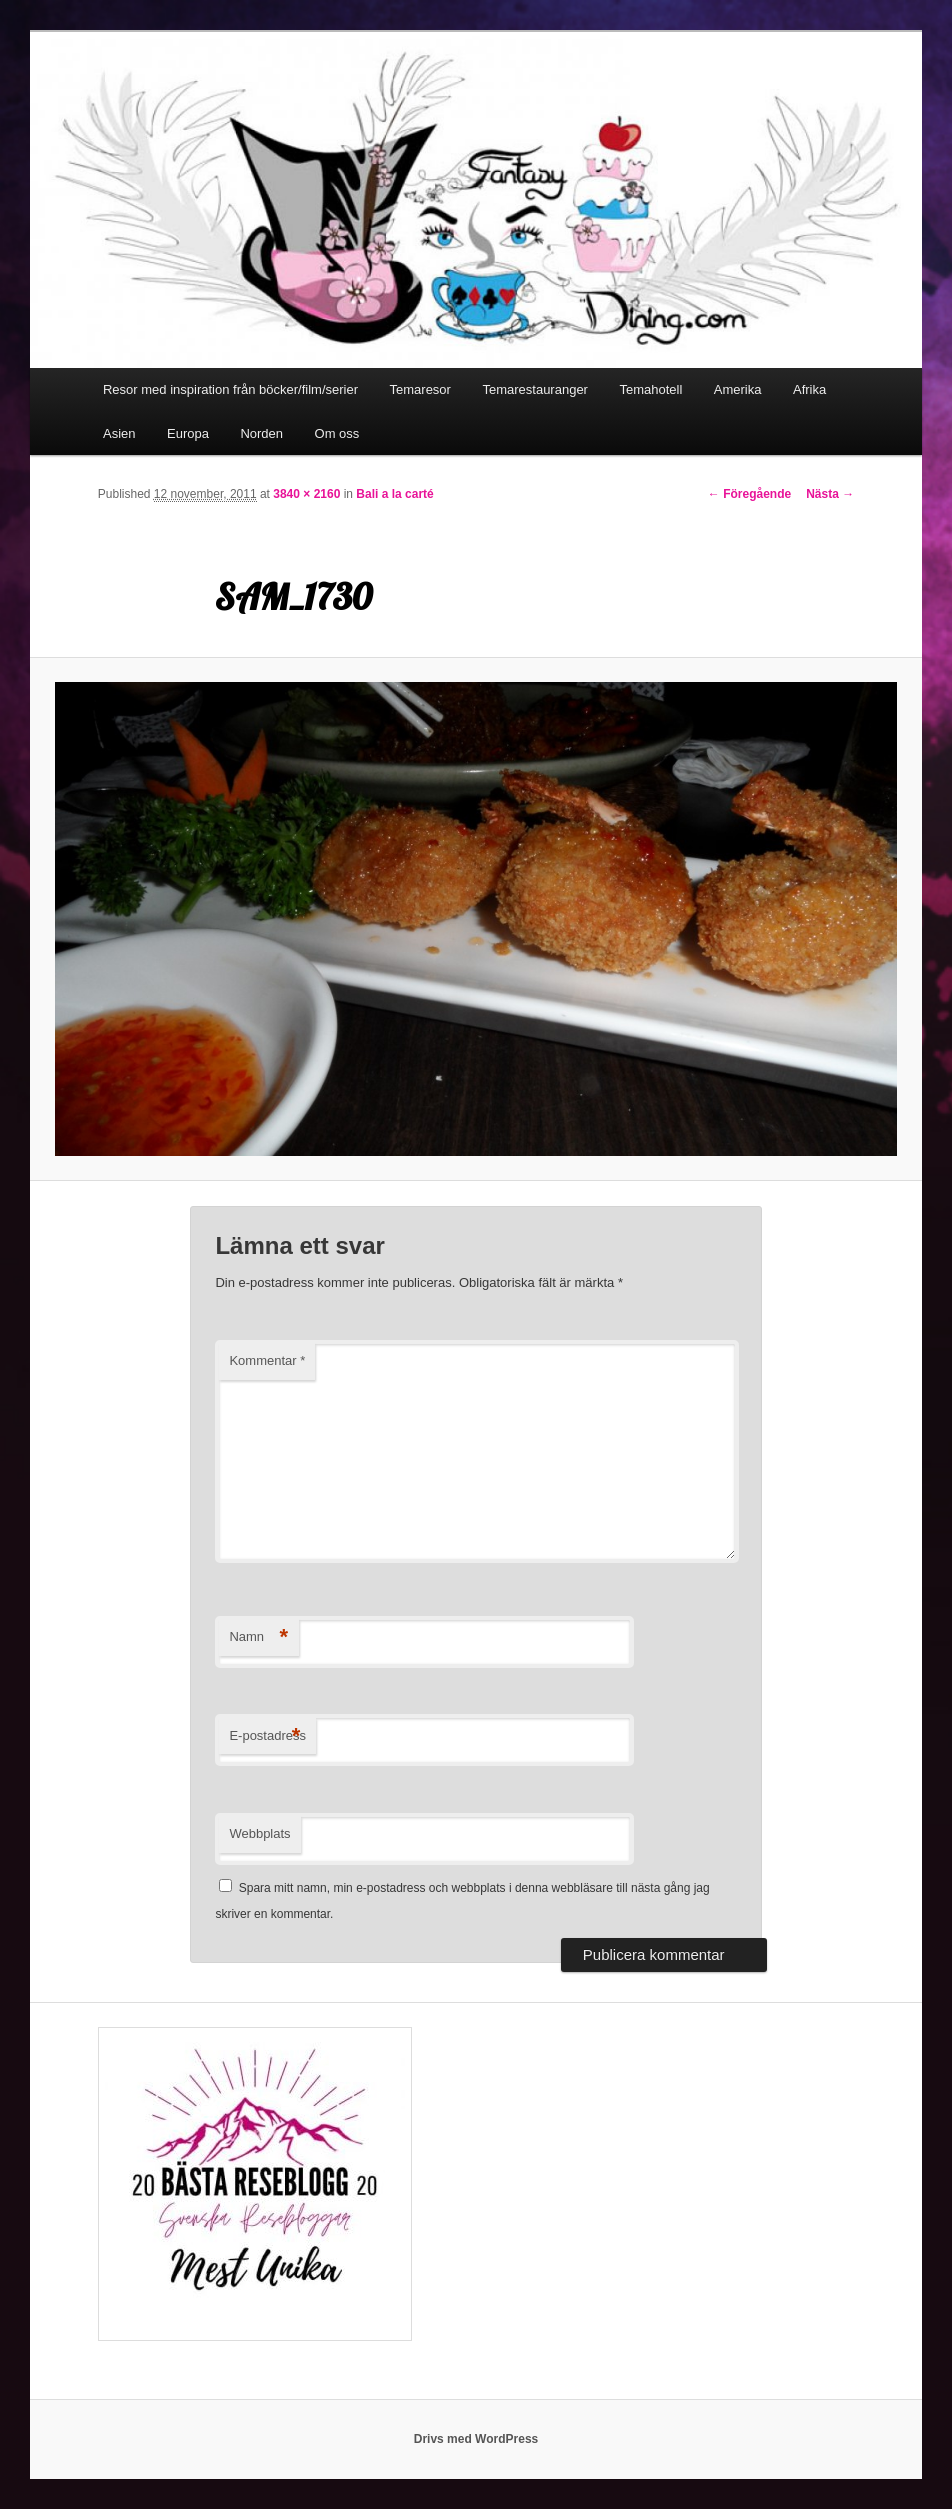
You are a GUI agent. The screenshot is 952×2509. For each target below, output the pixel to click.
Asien (119, 433)
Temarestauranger (535, 389)
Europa (188, 433)
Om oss (337, 433)
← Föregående (749, 494)
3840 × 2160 (306, 494)
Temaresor (420, 389)
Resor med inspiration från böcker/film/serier (230, 389)
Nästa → (830, 494)
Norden (261, 433)
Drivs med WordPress (476, 2439)
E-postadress (267, 1736)
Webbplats (259, 1833)
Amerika (738, 389)
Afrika (809, 389)
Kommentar (267, 1360)
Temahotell (650, 389)
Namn (258, 1637)
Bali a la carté (394, 494)
